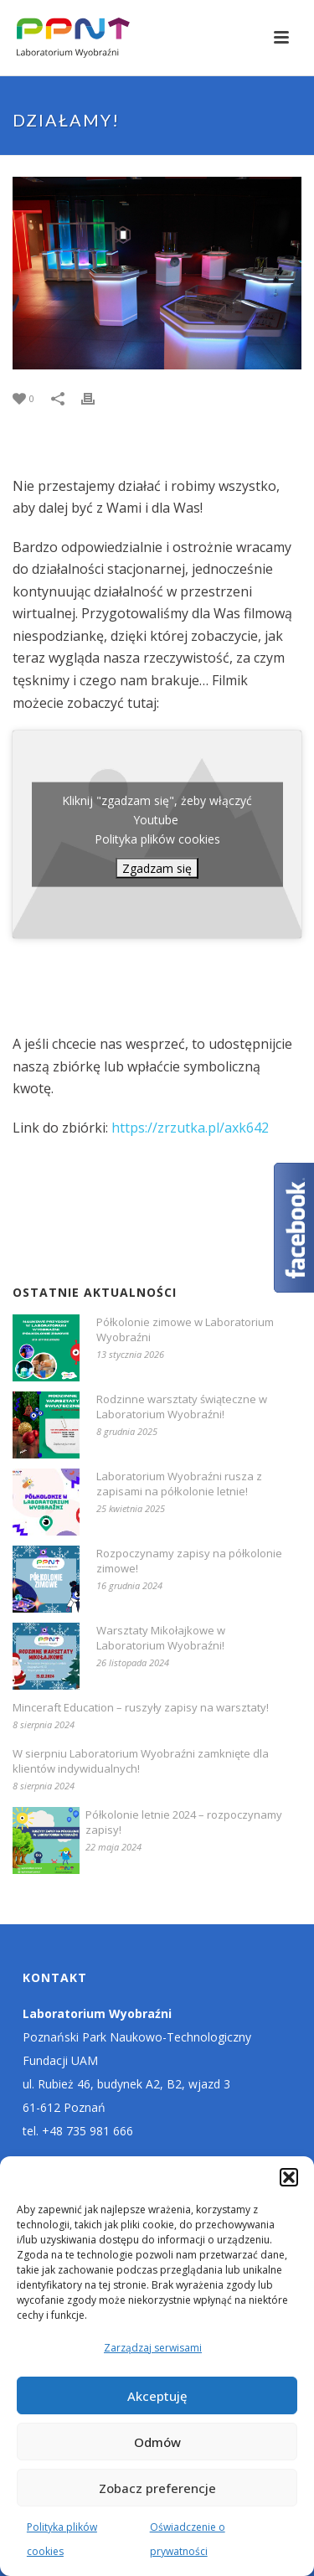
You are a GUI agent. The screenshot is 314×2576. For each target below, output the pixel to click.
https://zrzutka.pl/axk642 (190, 1127)
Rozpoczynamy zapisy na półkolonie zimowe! (189, 1561)
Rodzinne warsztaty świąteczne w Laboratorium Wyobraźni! (181, 1406)
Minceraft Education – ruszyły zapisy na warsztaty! (141, 1707)
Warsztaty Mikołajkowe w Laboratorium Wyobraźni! (160, 1638)
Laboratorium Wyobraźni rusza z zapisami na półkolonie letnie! (179, 1484)
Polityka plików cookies (157, 839)
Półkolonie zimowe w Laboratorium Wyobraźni (185, 1329)
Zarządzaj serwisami (153, 2348)
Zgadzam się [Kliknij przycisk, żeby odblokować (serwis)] (157, 868)
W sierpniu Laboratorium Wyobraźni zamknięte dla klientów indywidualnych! (141, 1761)
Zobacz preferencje (157, 2488)
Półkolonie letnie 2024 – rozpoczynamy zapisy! (183, 1822)
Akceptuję (157, 2396)
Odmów (157, 2442)
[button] (289, 2177)
